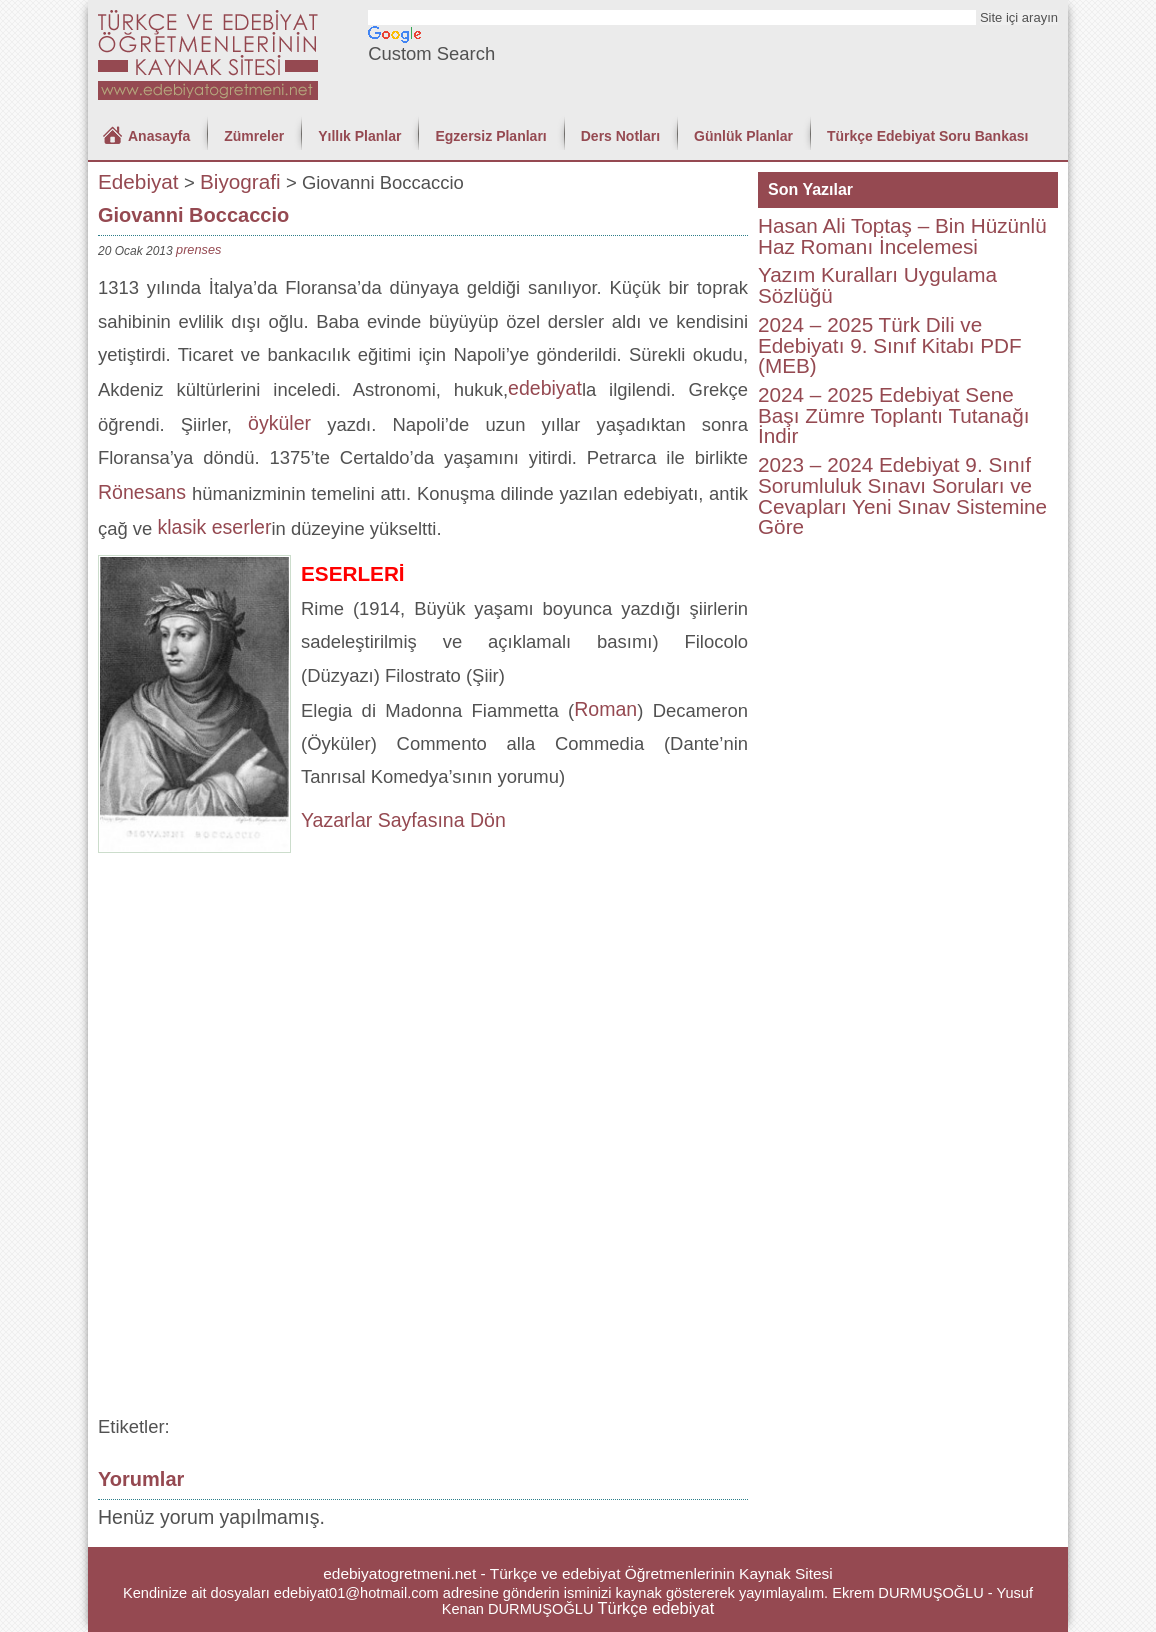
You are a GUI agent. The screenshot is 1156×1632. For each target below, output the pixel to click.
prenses (198, 249)
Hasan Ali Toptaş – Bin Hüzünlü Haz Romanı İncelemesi (902, 236)
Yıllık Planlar (359, 136)
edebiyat (545, 388)
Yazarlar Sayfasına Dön (403, 820)
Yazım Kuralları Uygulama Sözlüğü (877, 285)
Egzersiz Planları (490, 136)
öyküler (279, 423)
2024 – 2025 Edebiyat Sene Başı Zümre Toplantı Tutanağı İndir (893, 415)
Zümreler (254, 136)
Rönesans (145, 492)
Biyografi (240, 181)
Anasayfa (159, 136)
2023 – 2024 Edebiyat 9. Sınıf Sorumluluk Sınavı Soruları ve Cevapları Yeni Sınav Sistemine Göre (902, 495)
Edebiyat (138, 181)
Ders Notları (620, 136)
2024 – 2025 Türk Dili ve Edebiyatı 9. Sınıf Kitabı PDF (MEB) (890, 345)
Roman (605, 709)
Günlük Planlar (743, 136)
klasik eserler (214, 527)
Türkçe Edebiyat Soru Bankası (928, 136)
